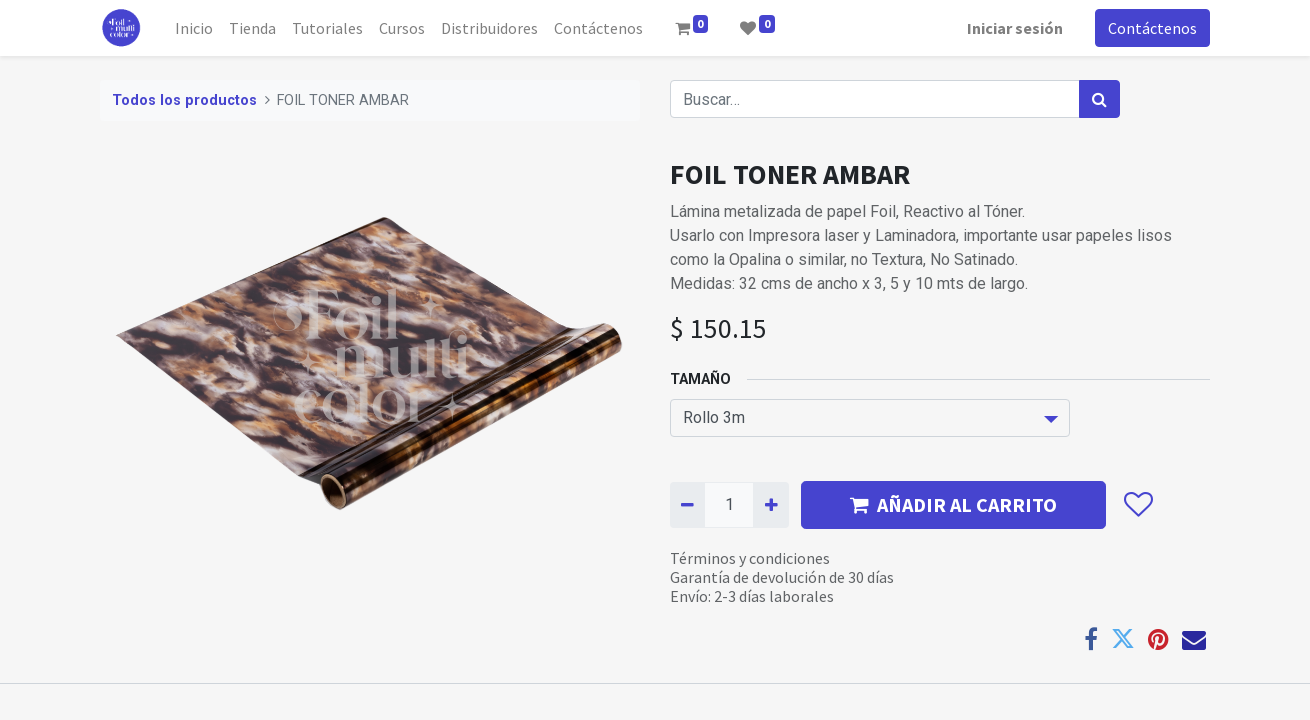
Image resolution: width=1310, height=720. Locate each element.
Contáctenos (1152, 28)
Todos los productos (184, 100)
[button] (1137, 505)
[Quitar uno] (687, 505)
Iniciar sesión (1015, 28)
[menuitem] (194, 28)
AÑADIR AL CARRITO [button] (953, 504)
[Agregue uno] (770, 505)
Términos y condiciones (750, 558)
